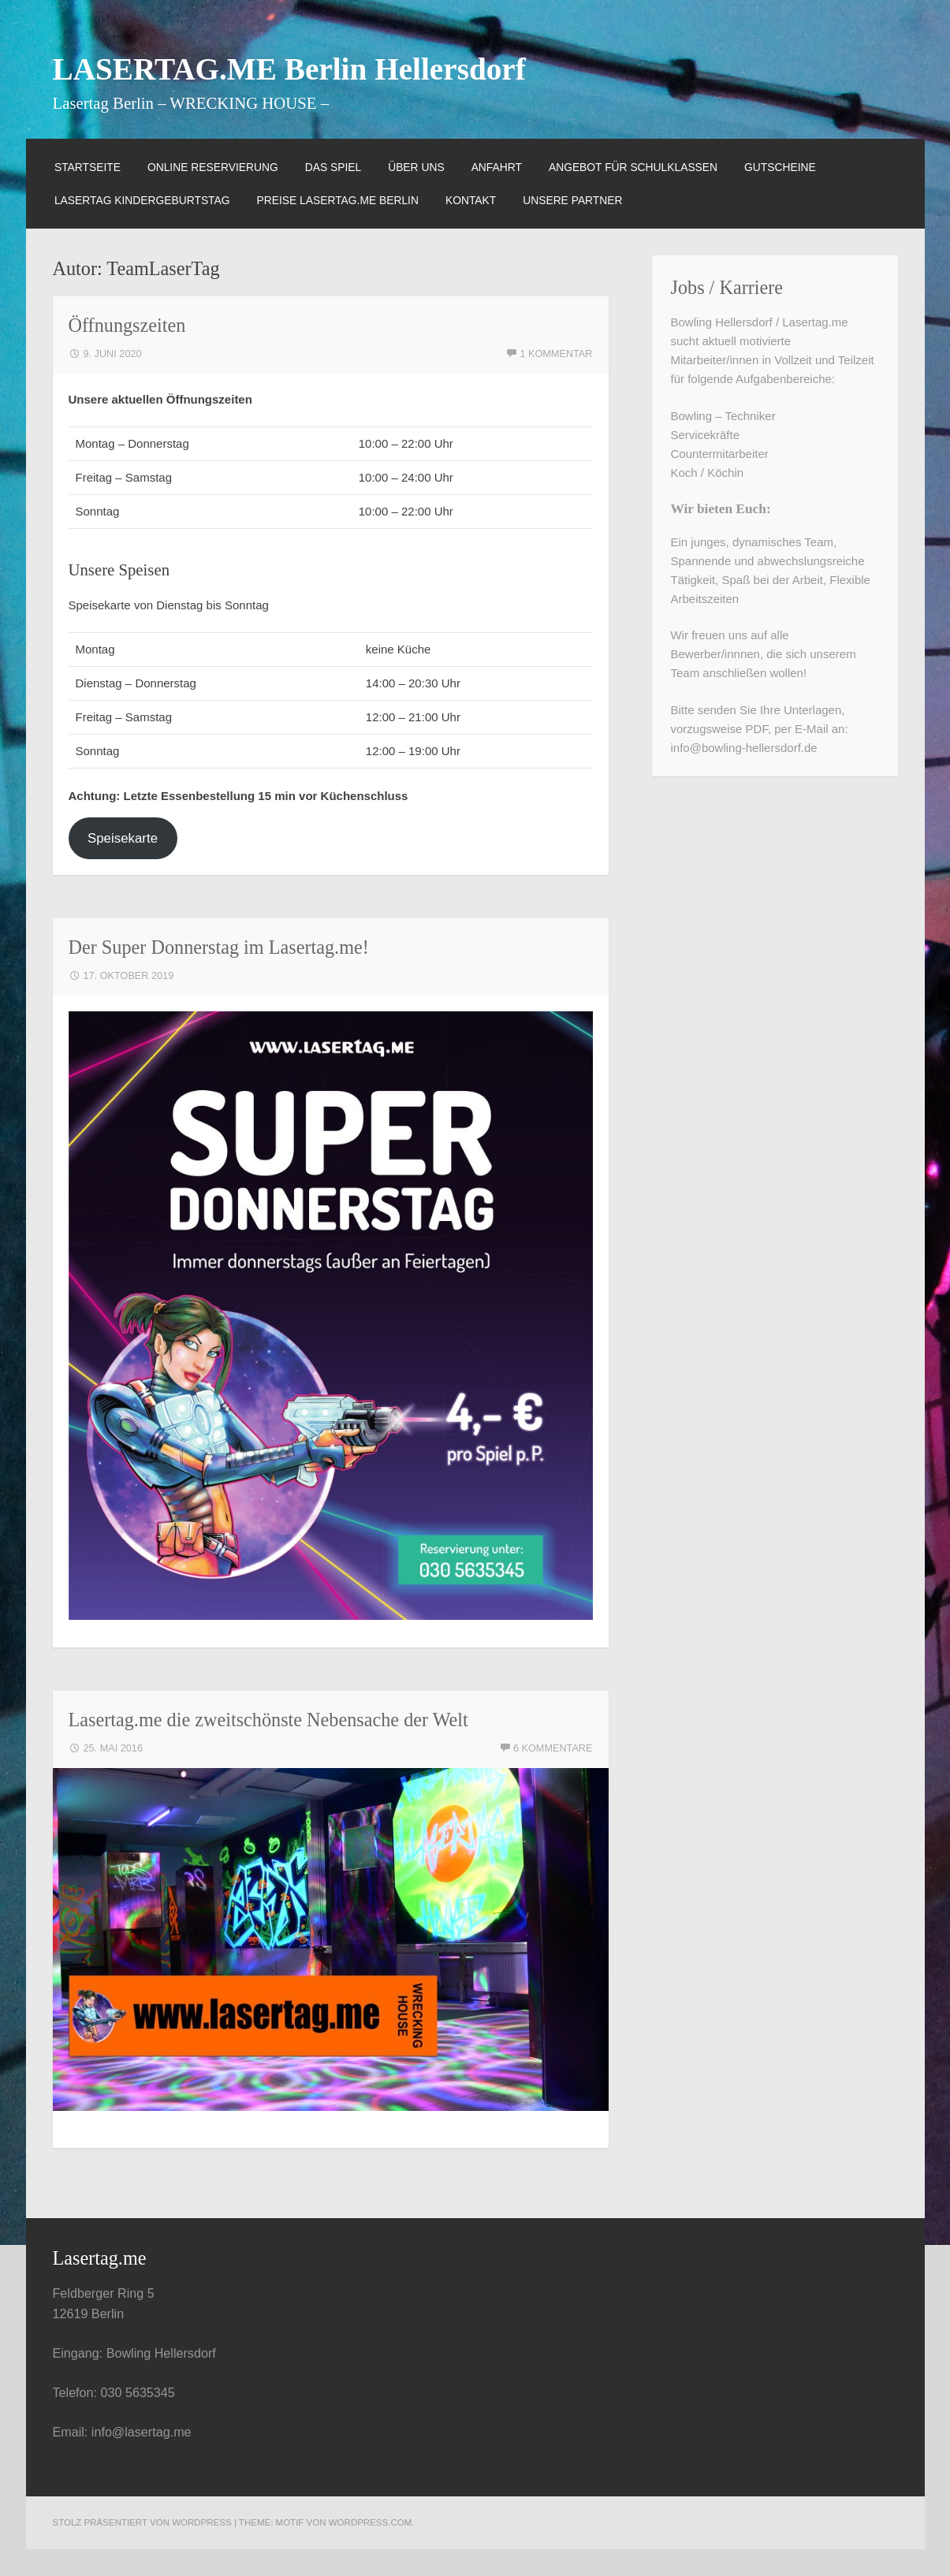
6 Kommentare (553, 1748)
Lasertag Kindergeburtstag (142, 200)
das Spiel (333, 167)
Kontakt (470, 200)
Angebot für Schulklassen (633, 167)
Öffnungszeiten (127, 325)
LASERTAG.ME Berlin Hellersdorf (289, 69)
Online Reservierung (212, 167)
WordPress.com (370, 2522)
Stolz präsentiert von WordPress (142, 2522)
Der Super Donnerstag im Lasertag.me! (219, 947)
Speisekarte (123, 838)
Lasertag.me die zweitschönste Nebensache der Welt (268, 1719)
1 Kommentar (556, 353)
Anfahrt (496, 167)
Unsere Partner (572, 200)
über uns (416, 167)
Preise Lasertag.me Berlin (338, 200)
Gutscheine (780, 167)
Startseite (87, 167)
